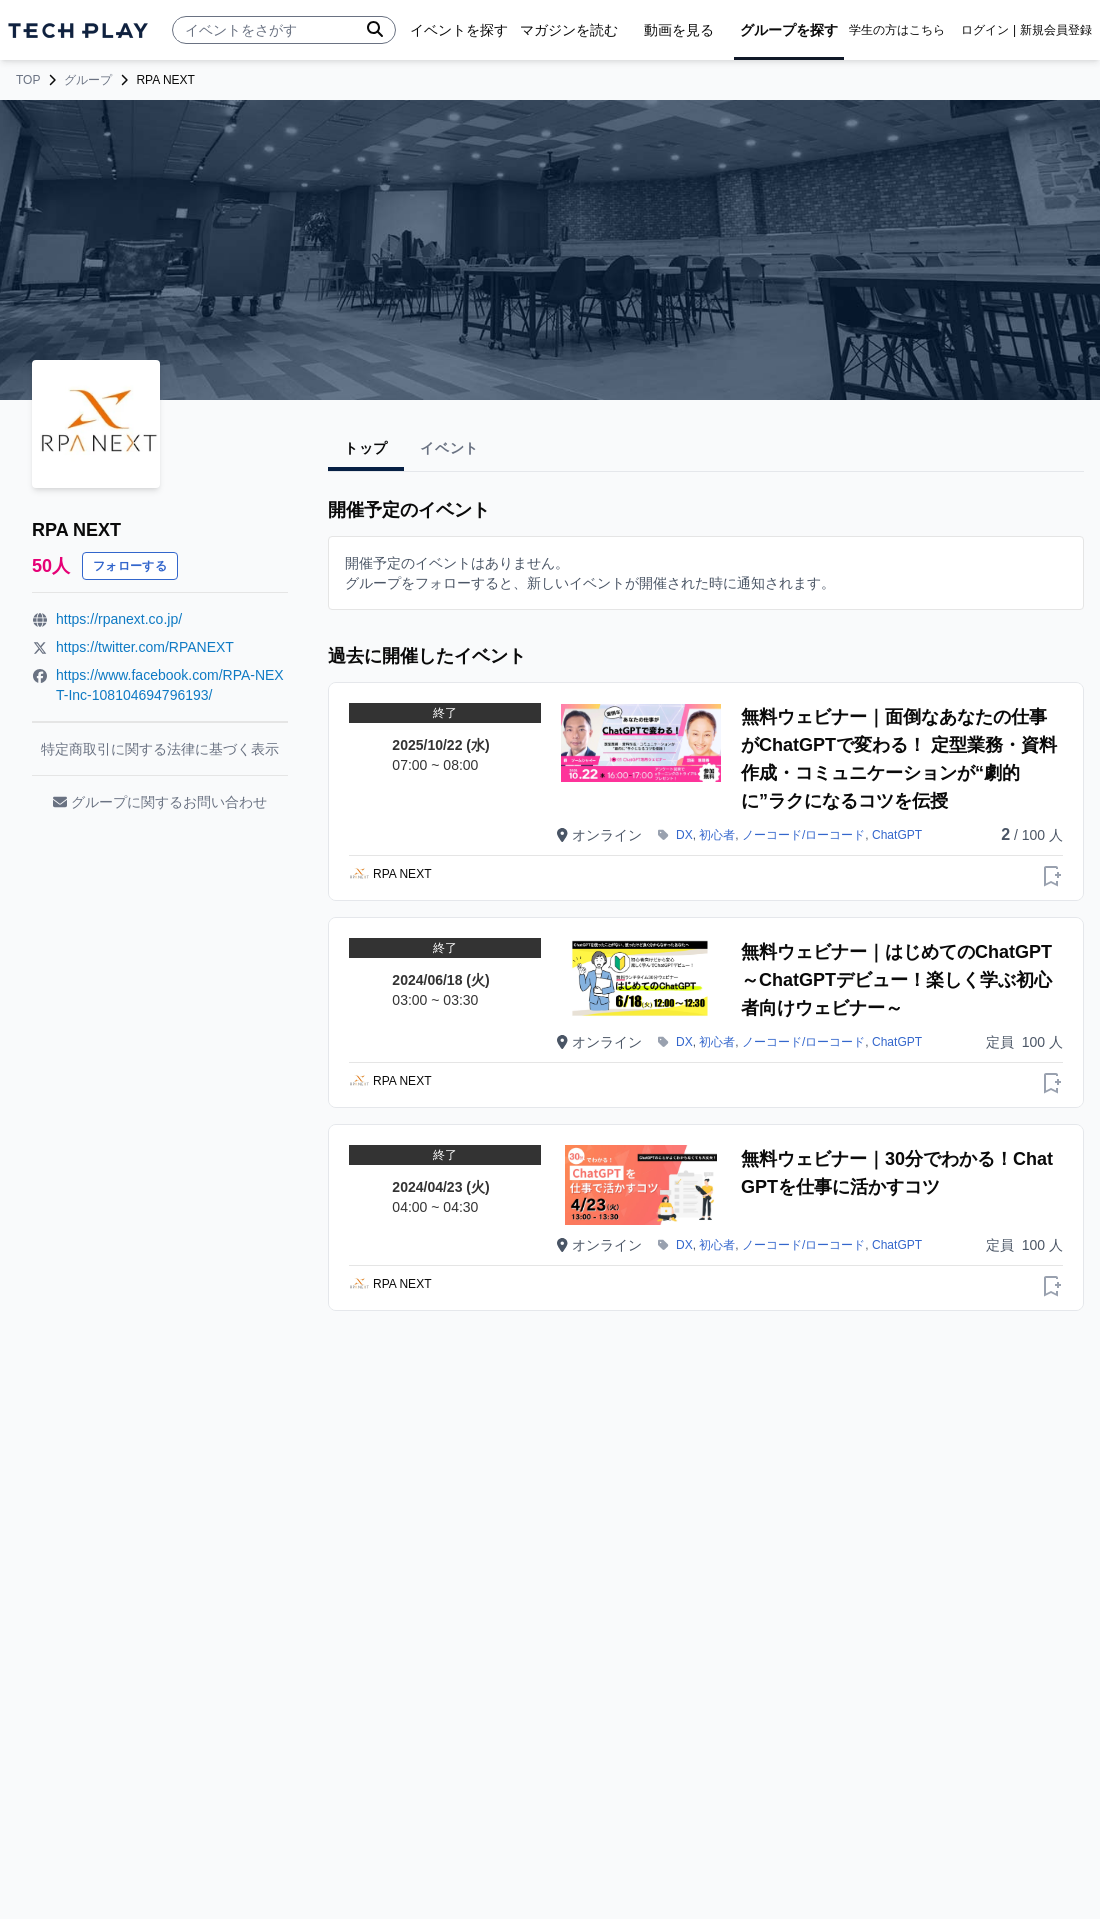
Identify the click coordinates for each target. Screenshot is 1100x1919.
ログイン (985, 30)
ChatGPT (897, 835)
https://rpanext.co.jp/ (119, 619)
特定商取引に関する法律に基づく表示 (160, 749)
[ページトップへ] (78, 30)
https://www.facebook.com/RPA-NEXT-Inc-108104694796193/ (170, 685)
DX (684, 835)
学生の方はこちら (897, 30)
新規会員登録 (1056, 30)
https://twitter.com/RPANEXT (145, 647)
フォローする (130, 566)
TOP (28, 80)
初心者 (717, 835)
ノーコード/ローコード (803, 835)
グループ (88, 80)
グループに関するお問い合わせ (160, 802)
